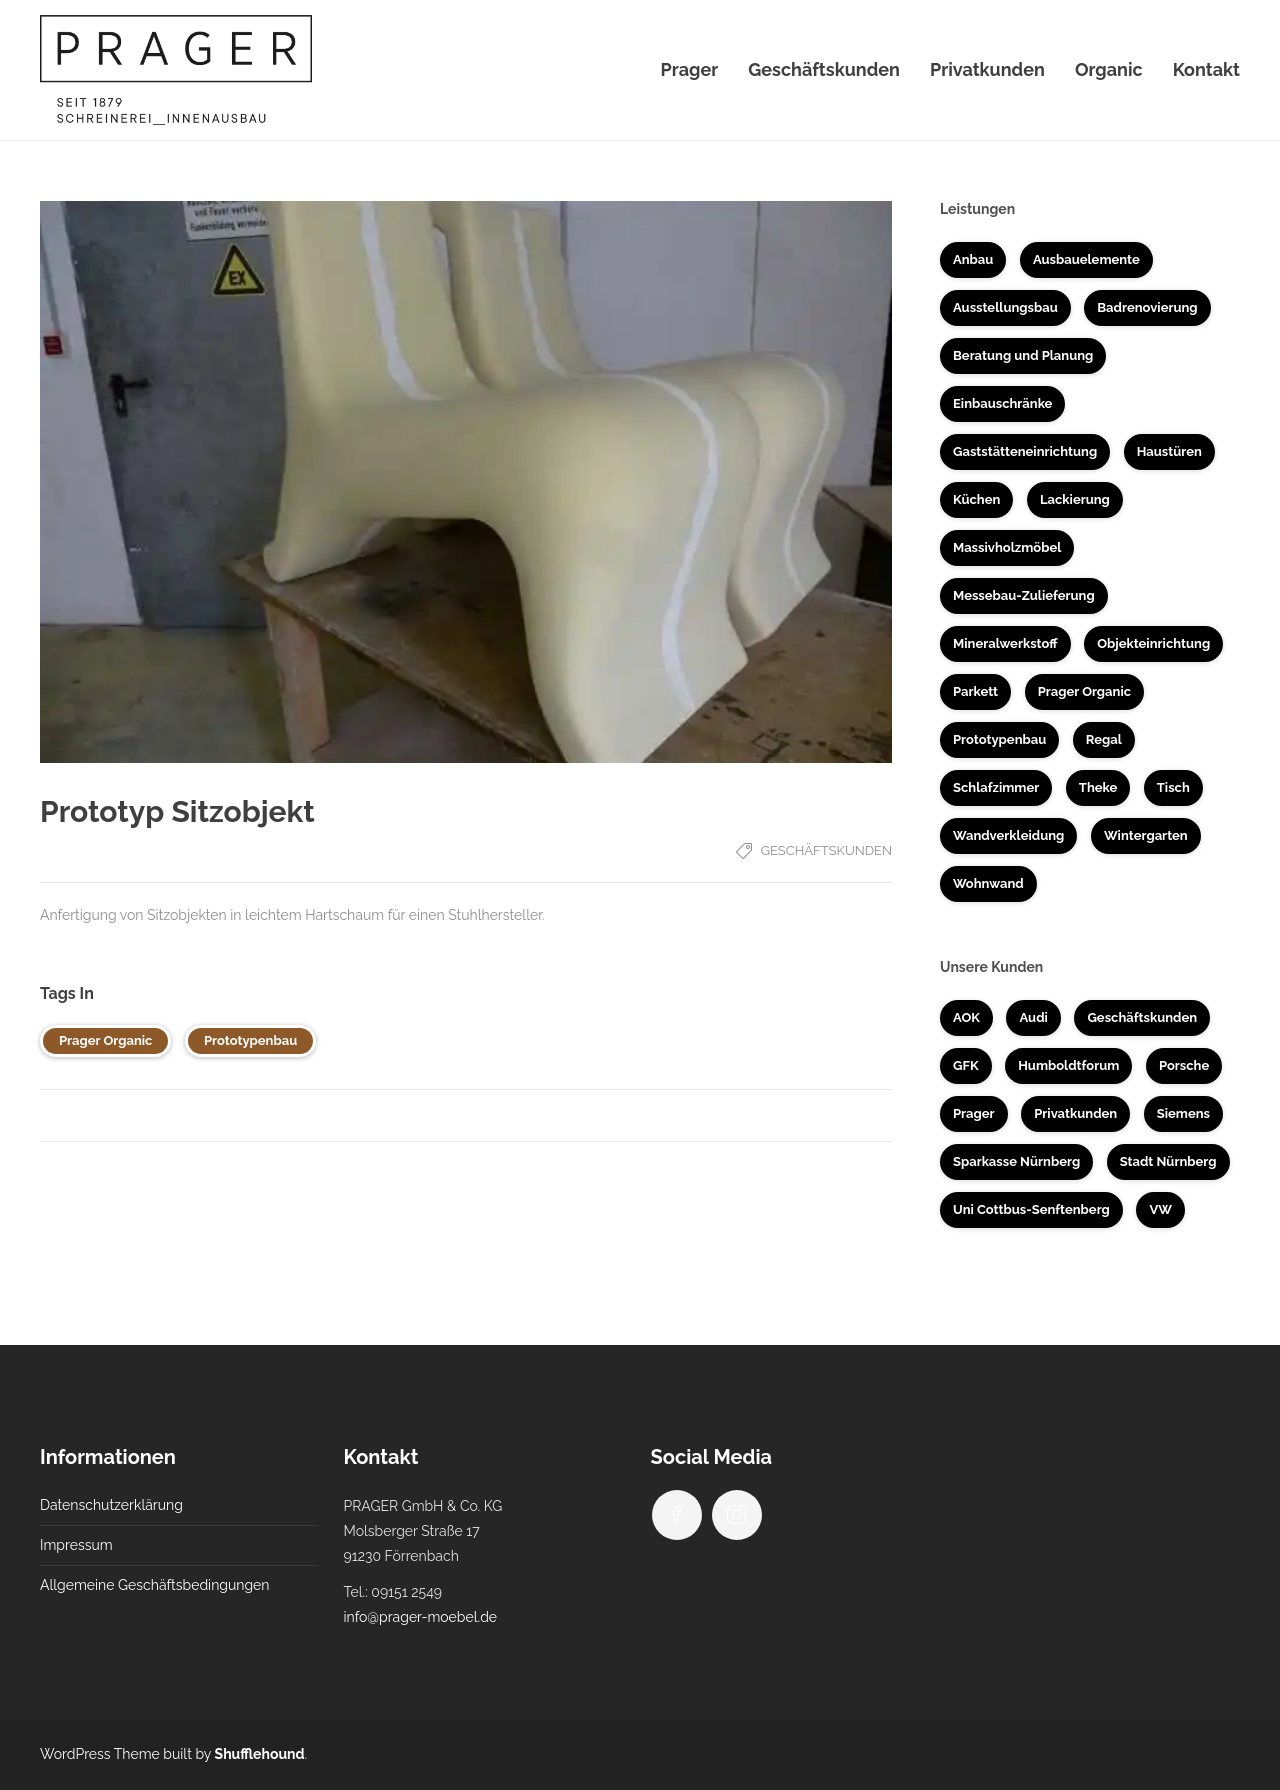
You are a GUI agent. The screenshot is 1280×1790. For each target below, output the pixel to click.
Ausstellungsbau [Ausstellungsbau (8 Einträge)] (1005, 307)
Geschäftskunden (824, 69)
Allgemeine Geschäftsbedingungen (154, 1585)
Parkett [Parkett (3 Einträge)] (975, 691)
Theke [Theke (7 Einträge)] (1098, 787)
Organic (1109, 69)
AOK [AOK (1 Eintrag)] (966, 1017)
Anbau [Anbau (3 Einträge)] (973, 259)
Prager (690, 69)
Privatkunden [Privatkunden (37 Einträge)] (1075, 1113)
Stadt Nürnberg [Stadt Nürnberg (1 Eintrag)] (1168, 1161)
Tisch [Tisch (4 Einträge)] (1173, 787)
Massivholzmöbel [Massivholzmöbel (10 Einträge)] (1007, 547)
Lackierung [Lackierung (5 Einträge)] (1075, 499)
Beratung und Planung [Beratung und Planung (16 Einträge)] (1023, 355)
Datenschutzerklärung (111, 1505)
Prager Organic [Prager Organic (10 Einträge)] (1084, 691)
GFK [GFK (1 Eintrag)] (966, 1065)
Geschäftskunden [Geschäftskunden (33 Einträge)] (1142, 1017)
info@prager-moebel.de (421, 1617)
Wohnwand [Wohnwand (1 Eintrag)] (988, 883)
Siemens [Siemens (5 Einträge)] (1183, 1113)
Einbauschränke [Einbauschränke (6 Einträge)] (1002, 403)
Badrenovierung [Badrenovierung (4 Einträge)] (1147, 307)
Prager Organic (105, 1040)
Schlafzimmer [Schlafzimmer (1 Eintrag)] (996, 787)
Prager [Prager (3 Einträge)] (974, 1113)
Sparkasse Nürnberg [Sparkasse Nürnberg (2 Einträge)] (1016, 1161)
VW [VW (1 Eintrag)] (1160, 1209)
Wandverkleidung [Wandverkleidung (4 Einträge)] (1008, 835)
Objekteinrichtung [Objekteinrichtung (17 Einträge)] (1153, 643)
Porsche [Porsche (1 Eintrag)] (1184, 1065)
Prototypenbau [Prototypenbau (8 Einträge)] (999, 739)
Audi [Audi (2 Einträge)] (1033, 1017)
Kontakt (1206, 69)
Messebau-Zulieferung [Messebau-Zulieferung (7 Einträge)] (1024, 595)
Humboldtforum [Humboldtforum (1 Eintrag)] (1068, 1065)
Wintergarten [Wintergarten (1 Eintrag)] (1146, 835)
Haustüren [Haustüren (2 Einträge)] (1169, 451)
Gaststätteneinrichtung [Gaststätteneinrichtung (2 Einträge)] (1025, 451)
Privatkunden (987, 69)
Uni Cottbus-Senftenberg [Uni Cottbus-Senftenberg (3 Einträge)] (1031, 1209)
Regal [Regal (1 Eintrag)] (1104, 739)
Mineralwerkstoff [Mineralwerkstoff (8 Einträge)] (1005, 643)
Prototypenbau (250, 1040)
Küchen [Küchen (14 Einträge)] (976, 499)
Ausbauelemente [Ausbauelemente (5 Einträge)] (1086, 259)
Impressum (76, 1545)
